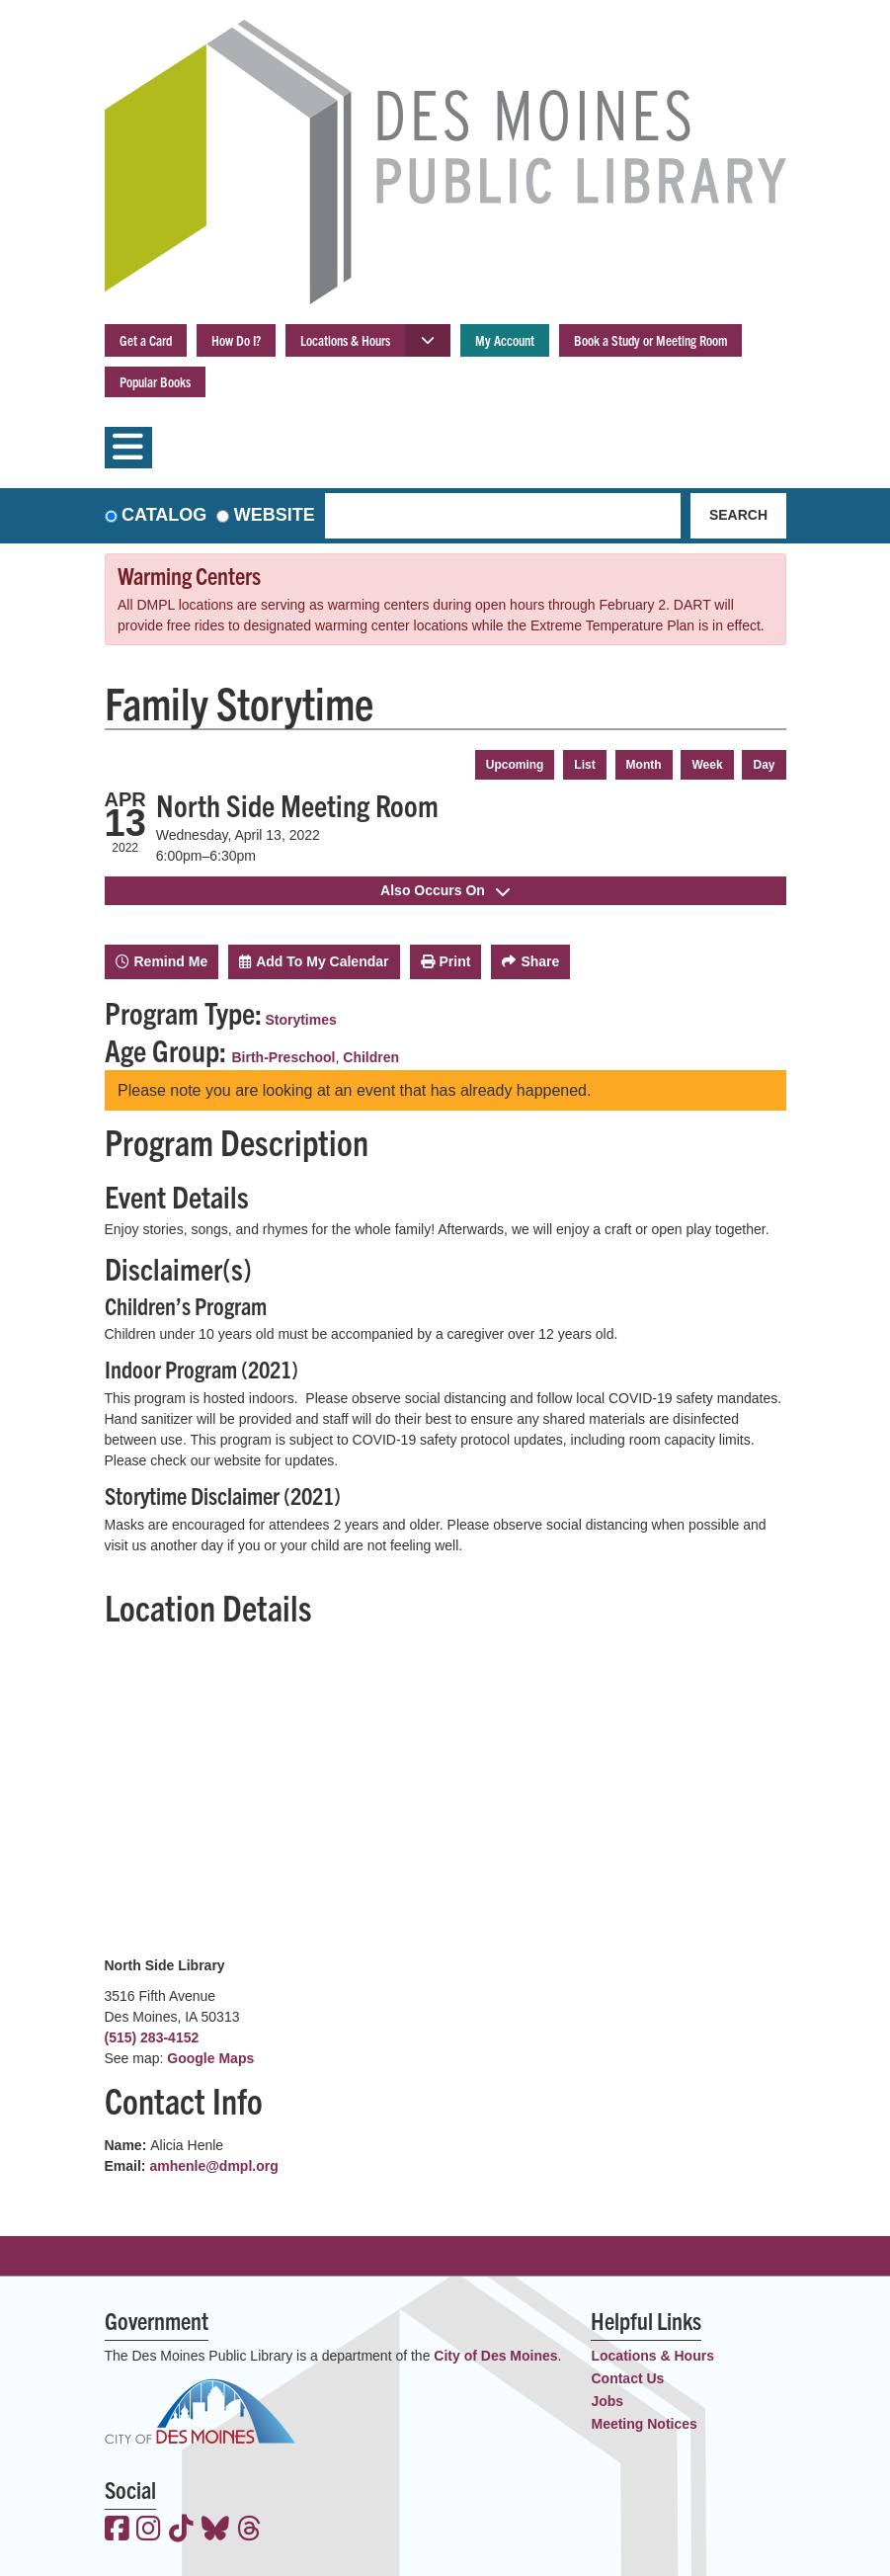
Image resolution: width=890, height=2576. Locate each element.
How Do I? (236, 340)
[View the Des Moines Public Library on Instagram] (148, 2530)
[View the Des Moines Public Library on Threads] (249, 2530)
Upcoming (515, 765)
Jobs (607, 2401)
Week (706, 765)
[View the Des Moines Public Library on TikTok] (181, 2530)
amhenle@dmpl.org (213, 2166)
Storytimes (300, 1020)
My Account (504, 340)
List (584, 765)
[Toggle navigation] (128, 447)
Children (371, 1057)
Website (274, 515)
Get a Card (146, 340)
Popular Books (155, 381)
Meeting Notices (643, 2424)
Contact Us (627, 2378)
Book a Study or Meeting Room (650, 340)
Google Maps (210, 2058)
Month (644, 765)
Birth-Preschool (284, 1057)
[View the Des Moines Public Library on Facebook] (117, 2530)
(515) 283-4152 (152, 2037)
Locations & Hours (345, 340)
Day (763, 765)
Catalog (163, 515)
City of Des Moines (495, 2356)
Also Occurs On (445, 890)
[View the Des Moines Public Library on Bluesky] (215, 2530)
